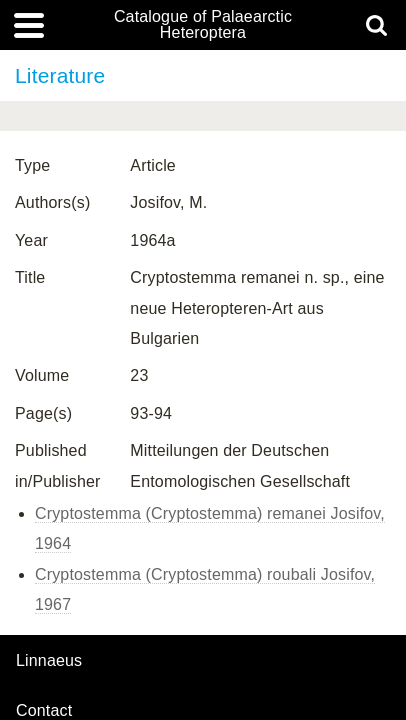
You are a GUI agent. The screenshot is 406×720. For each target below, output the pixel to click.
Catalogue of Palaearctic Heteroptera (203, 25)
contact (44, 710)
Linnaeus (49, 661)
